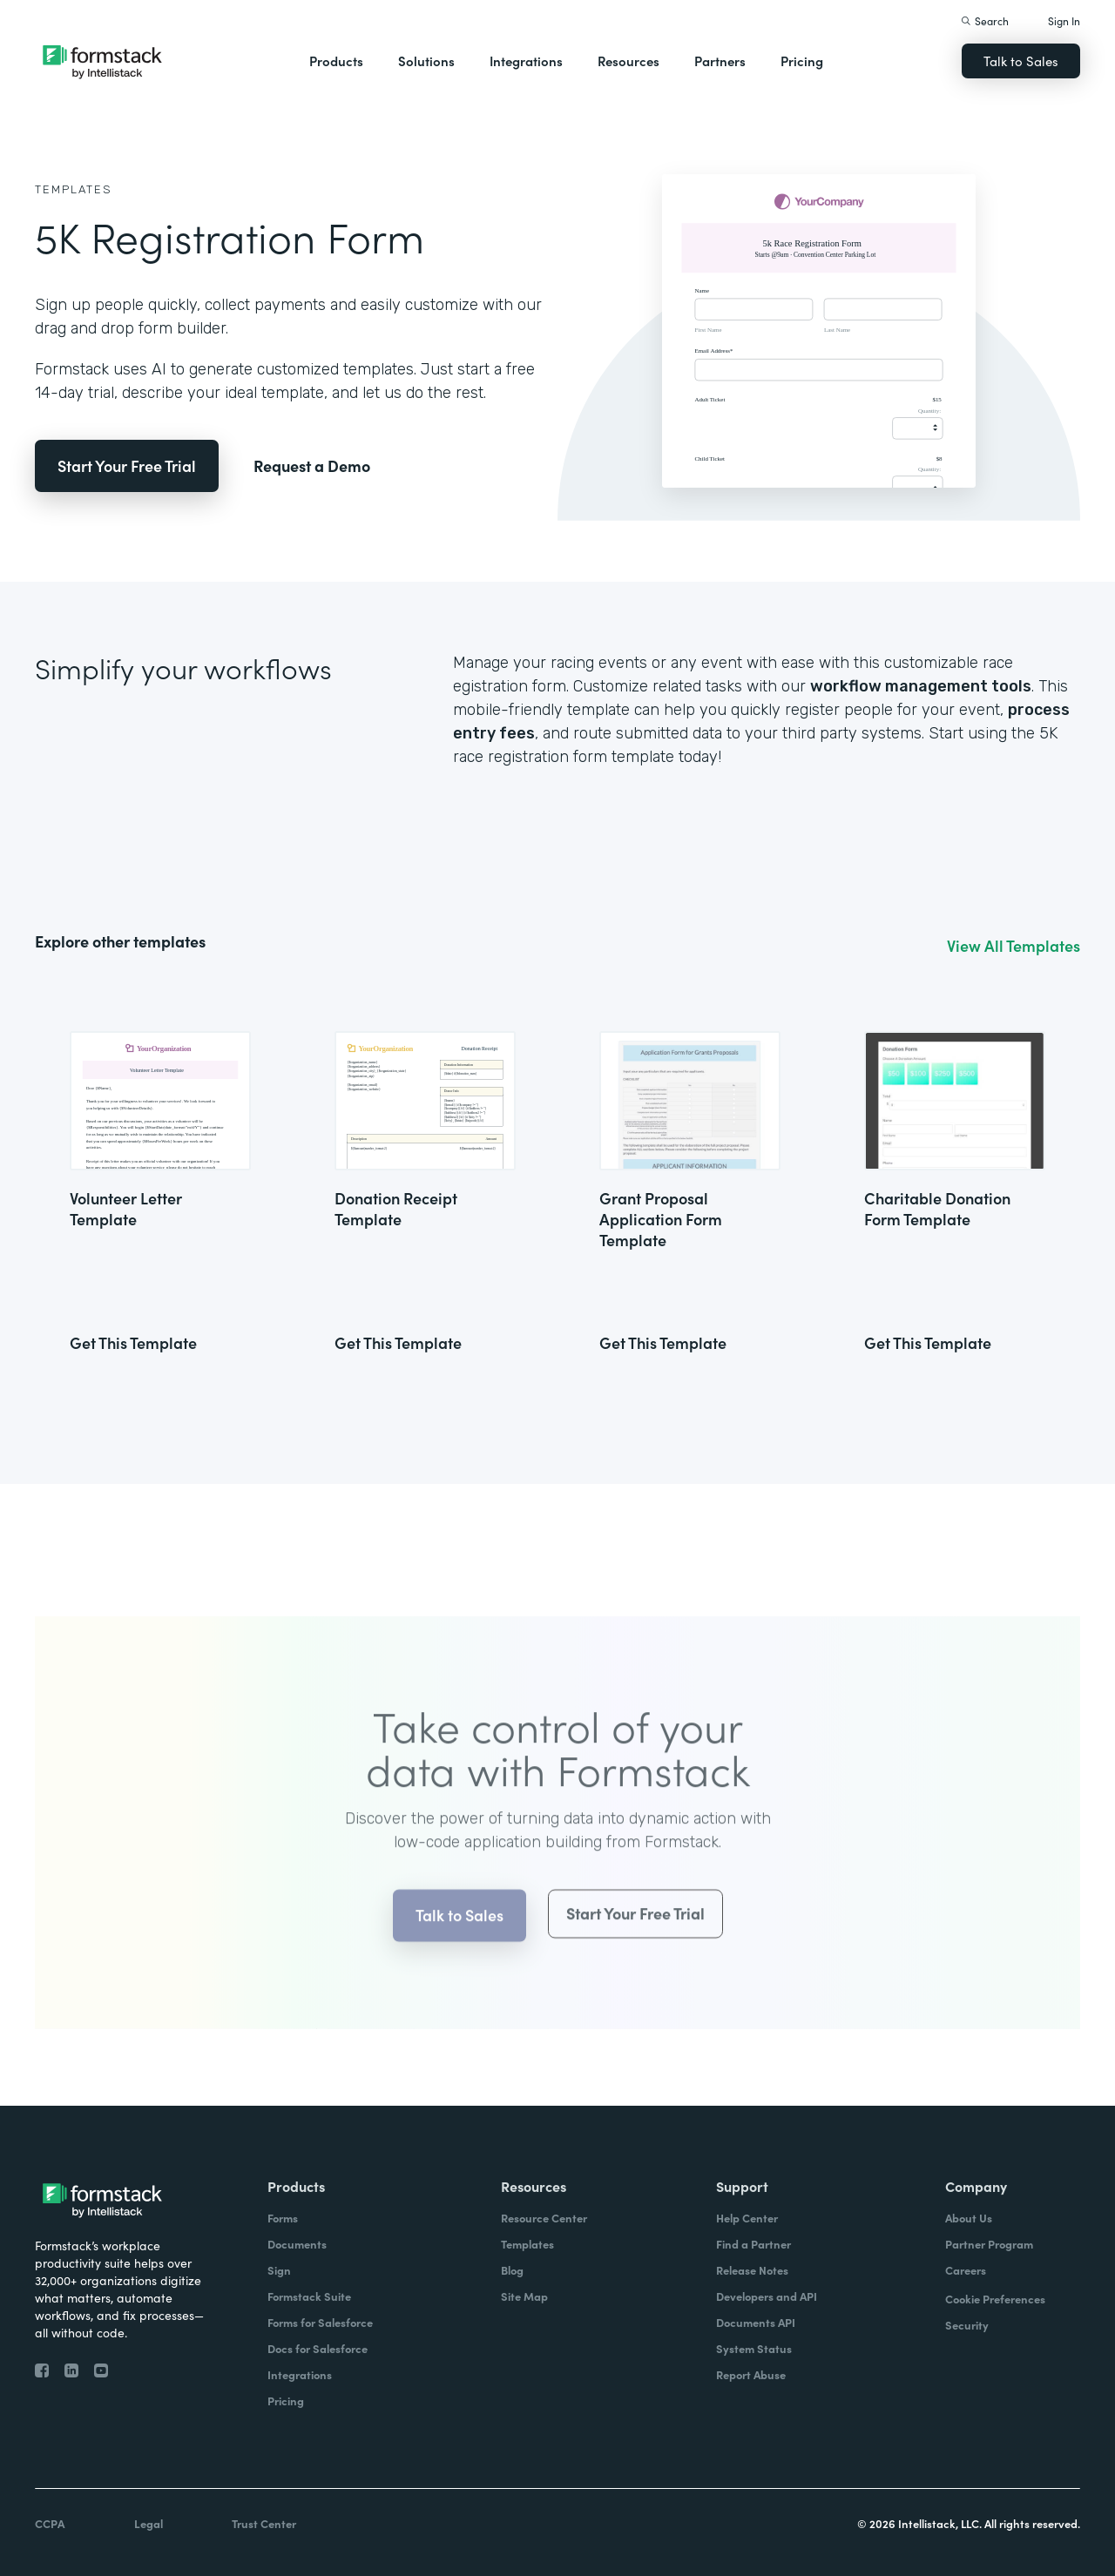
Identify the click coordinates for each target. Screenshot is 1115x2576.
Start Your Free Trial (126, 465)
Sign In (1064, 20)
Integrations (526, 60)
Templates (73, 189)
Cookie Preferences (995, 2298)
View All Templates (1013, 945)
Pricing (801, 60)
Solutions (426, 60)
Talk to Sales (1020, 60)
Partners (720, 60)
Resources (628, 60)
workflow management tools (920, 686)
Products (336, 60)
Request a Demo (311, 465)
